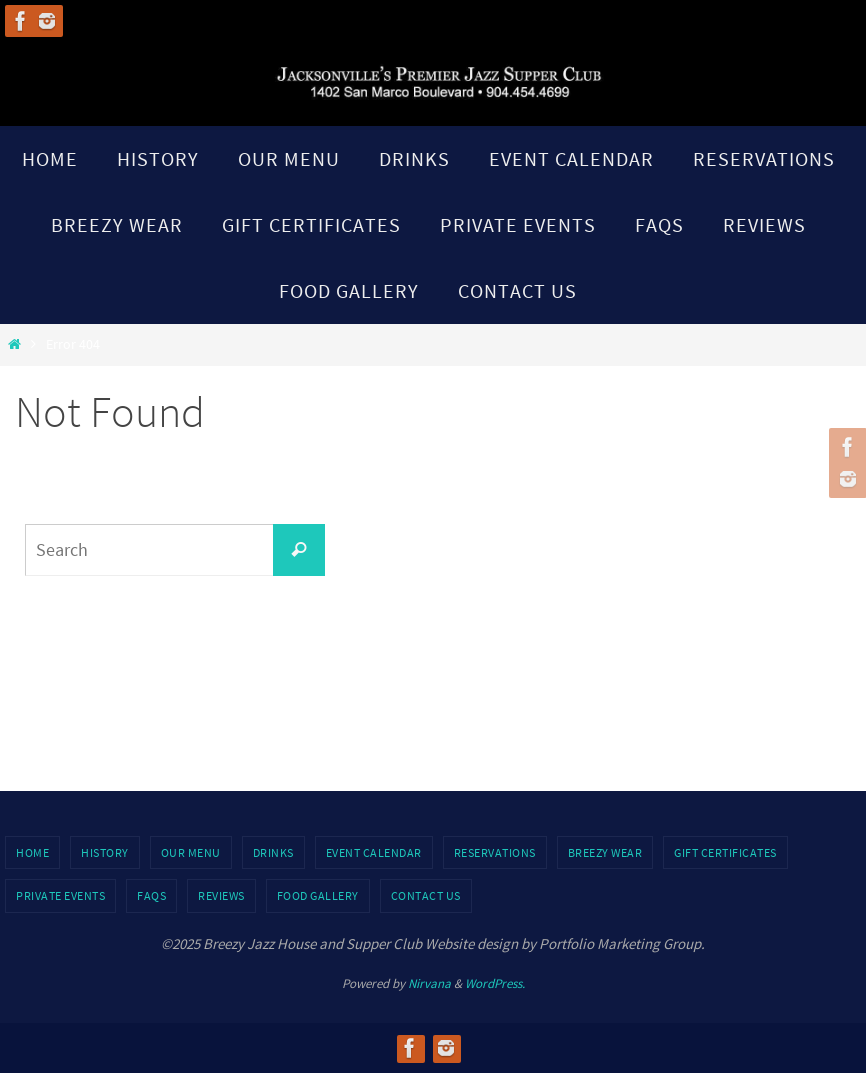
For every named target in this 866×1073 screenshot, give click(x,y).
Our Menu (191, 852)
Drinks (273, 852)
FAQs (151, 895)
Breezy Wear (605, 852)
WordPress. (495, 983)
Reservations (495, 852)
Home (32, 852)
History (105, 852)
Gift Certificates (725, 852)
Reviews (221, 895)
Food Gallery (318, 895)
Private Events (60, 895)
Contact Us (426, 895)
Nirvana (429, 983)
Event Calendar (374, 852)
